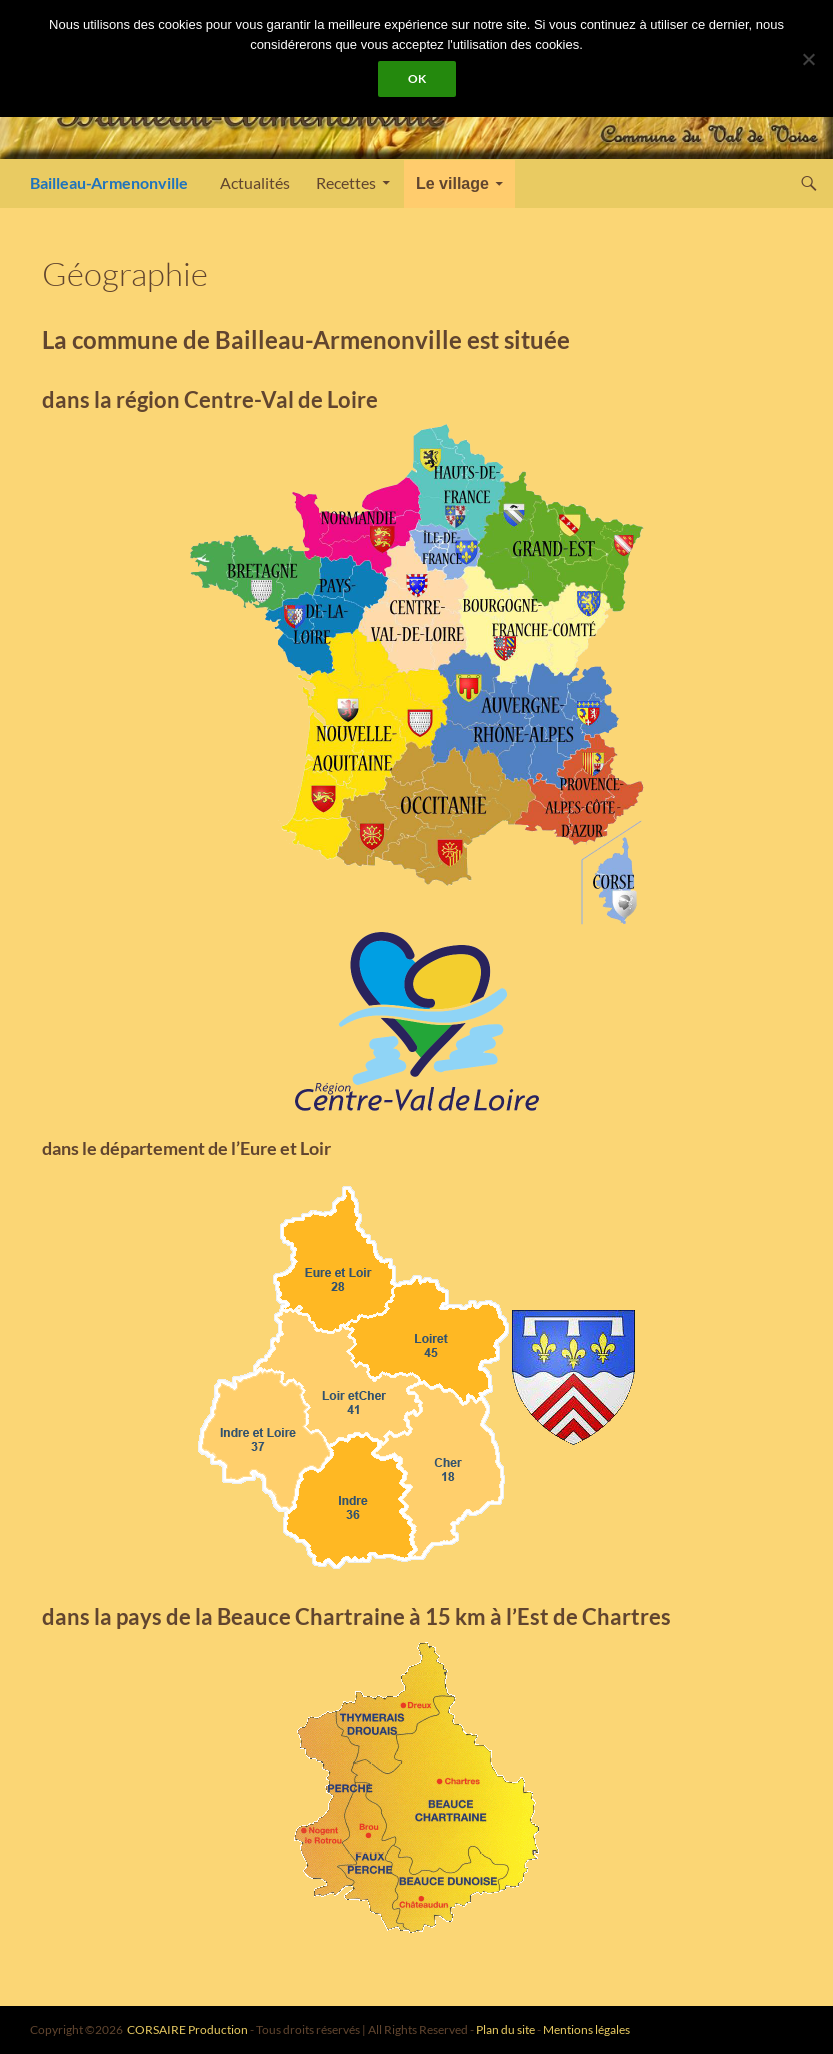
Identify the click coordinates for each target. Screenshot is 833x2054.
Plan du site (505, 2029)
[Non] (808, 59)
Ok (417, 78)
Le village (452, 183)
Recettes (346, 182)
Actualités (255, 182)
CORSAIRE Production (187, 2029)
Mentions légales (586, 2029)
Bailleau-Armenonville (109, 182)
